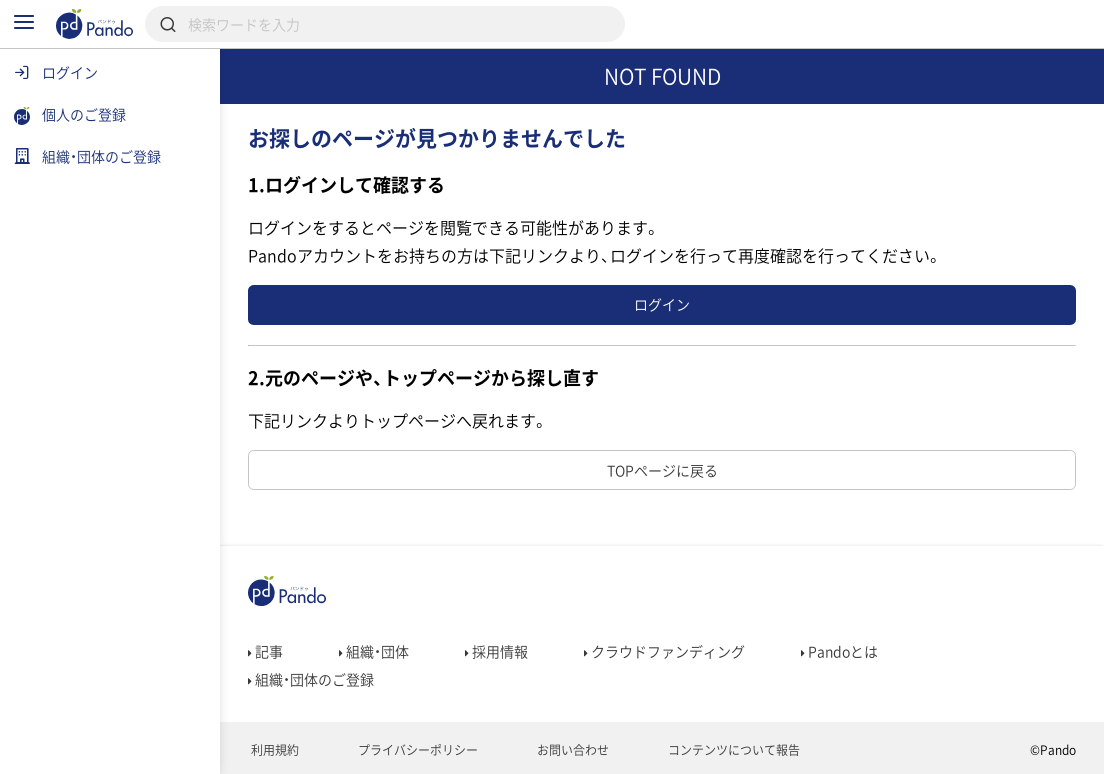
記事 (265, 651)
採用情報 (496, 651)
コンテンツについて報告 (732, 750)
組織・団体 (374, 651)
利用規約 (273, 750)
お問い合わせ (571, 750)
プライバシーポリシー (416, 750)
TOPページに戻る (662, 470)
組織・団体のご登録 (311, 679)
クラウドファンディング (664, 651)
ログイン (662, 304)
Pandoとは (839, 651)
